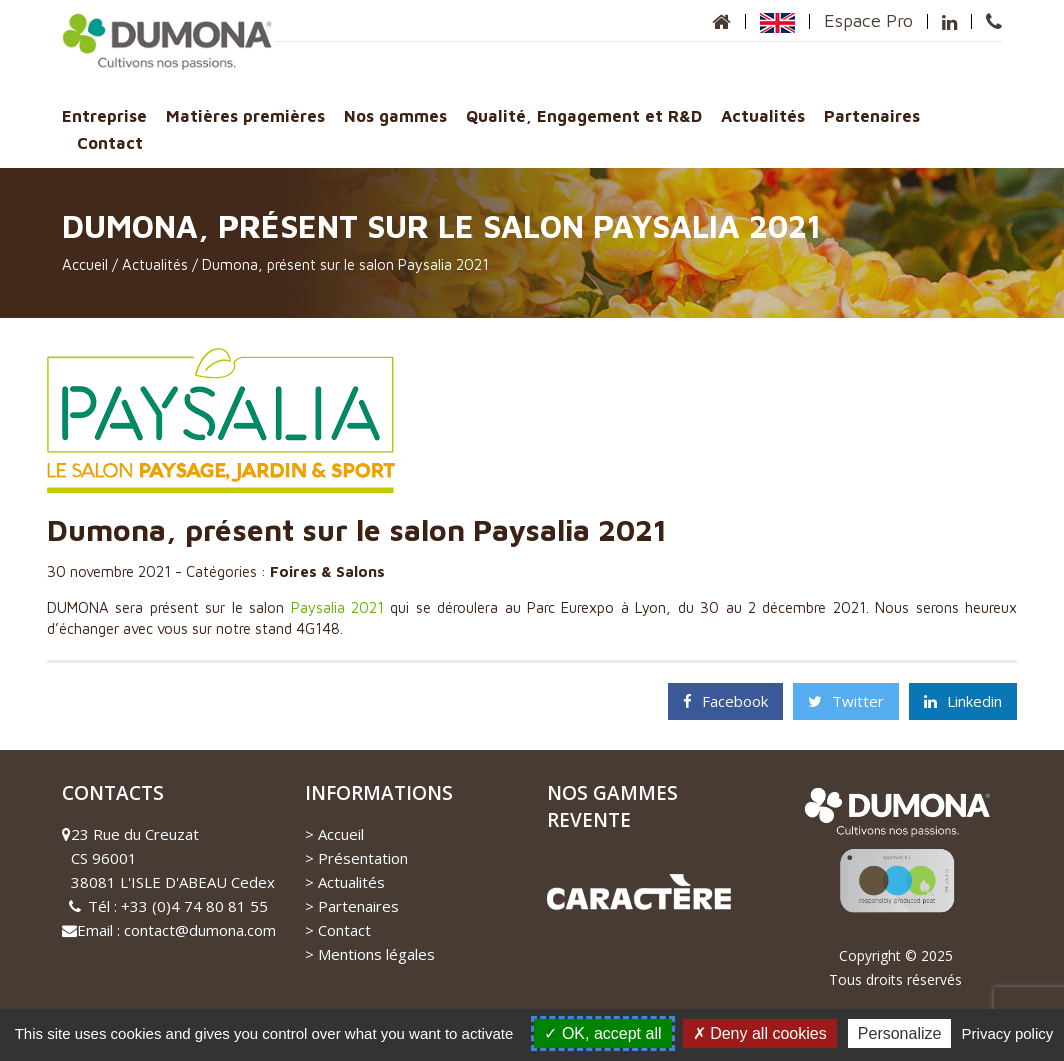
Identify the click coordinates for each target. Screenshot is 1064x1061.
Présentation (363, 858)
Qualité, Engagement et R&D (584, 115)
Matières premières (245, 115)
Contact (110, 142)
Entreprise (104, 115)
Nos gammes (395, 115)
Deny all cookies (760, 1033)
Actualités (763, 115)
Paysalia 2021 (337, 607)
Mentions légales (376, 954)
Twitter (846, 701)
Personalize (900, 1033)
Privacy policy (1008, 1033)
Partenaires (872, 115)
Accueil (85, 264)
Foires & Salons (327, 571)
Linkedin (963, 701)
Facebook (725, 701)
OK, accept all (602, 1033)
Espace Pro (868, 20)
